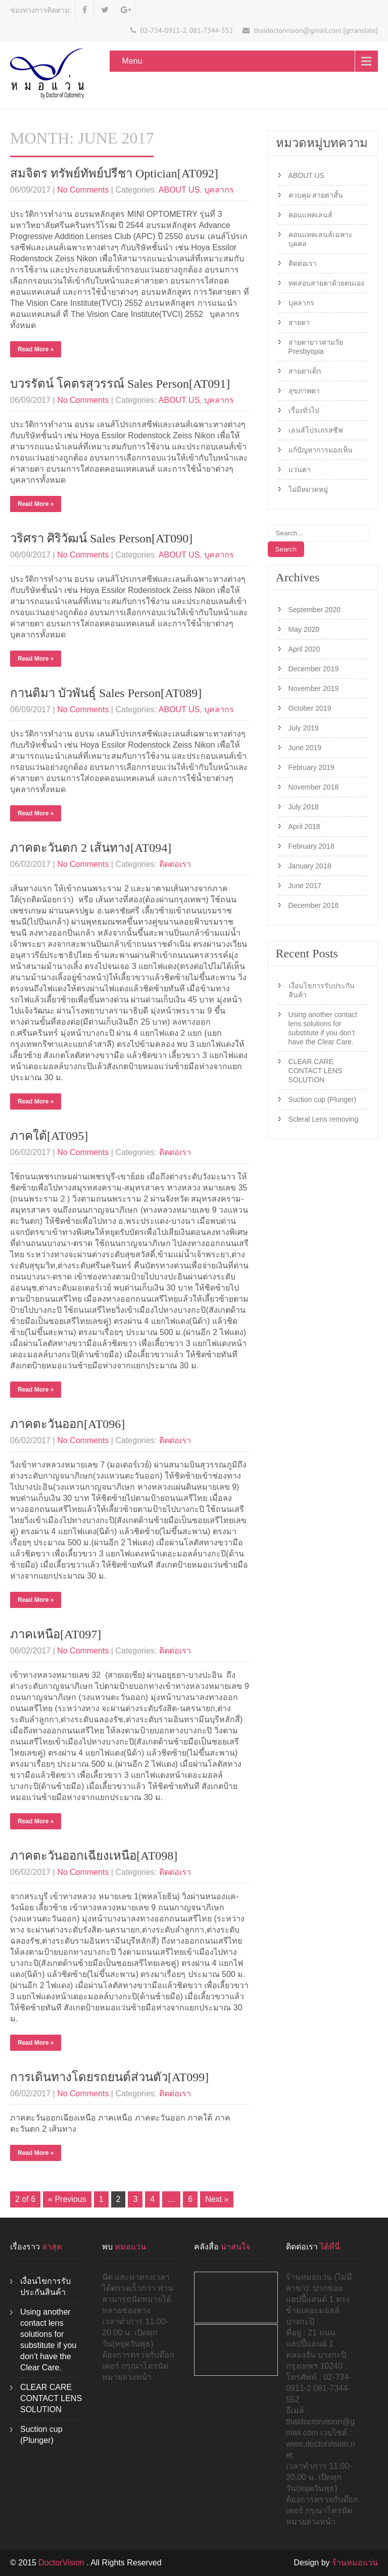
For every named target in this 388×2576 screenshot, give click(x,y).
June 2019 (304, 748)
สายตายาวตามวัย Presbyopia (315, 346)
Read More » (36, 349)
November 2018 (313, 787)
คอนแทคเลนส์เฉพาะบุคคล (320, 239)
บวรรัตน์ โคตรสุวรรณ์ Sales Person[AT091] (120, 383)
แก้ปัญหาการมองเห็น (320, 450)
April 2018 (304, 826)
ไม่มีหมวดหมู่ (308, 489)
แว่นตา (299, 470)
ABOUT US (179, 190)
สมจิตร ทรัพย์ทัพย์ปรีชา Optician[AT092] (114, 173)
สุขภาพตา (304, 391)
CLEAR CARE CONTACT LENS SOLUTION (315, 1070)
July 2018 (303, 807)
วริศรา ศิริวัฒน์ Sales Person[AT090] (101, 538)
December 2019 (313, 669)
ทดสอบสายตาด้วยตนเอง (326, 283)
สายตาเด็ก (304, 371)
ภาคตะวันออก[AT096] (67, 1424)
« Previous (67, 2199)
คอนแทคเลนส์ (310, 215)
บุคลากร (219, 190)
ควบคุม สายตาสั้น (316, 195)
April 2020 (304, 649)
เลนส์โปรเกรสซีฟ (315, 430)
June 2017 (304, 886)
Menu (132, 61)
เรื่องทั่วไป (303, 410)
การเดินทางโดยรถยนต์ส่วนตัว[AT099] (109, 2077)
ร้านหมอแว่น (355, 2562)
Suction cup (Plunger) (322, 1099)
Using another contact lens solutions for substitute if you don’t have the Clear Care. (322, 1028)
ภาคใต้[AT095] (49, 1135)
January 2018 (309, 866)
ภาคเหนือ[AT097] (55, 1634)
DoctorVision (62, 2562)
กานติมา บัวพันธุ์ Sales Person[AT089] (106, 693)
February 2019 (311, 767)
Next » (216, 2199)
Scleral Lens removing (323, 1119)
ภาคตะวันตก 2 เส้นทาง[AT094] (90, 847)
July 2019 (303, 728)
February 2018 (311, 846)
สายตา (299, 322)
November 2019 (313, 688)
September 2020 (314, 610)
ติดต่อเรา (175, 864)
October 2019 (309, 708)
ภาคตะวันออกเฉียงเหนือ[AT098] (93, 1855)
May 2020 (303, 629)
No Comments (83, 190)
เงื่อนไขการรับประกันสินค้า (321, 990)
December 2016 (313, 905)
